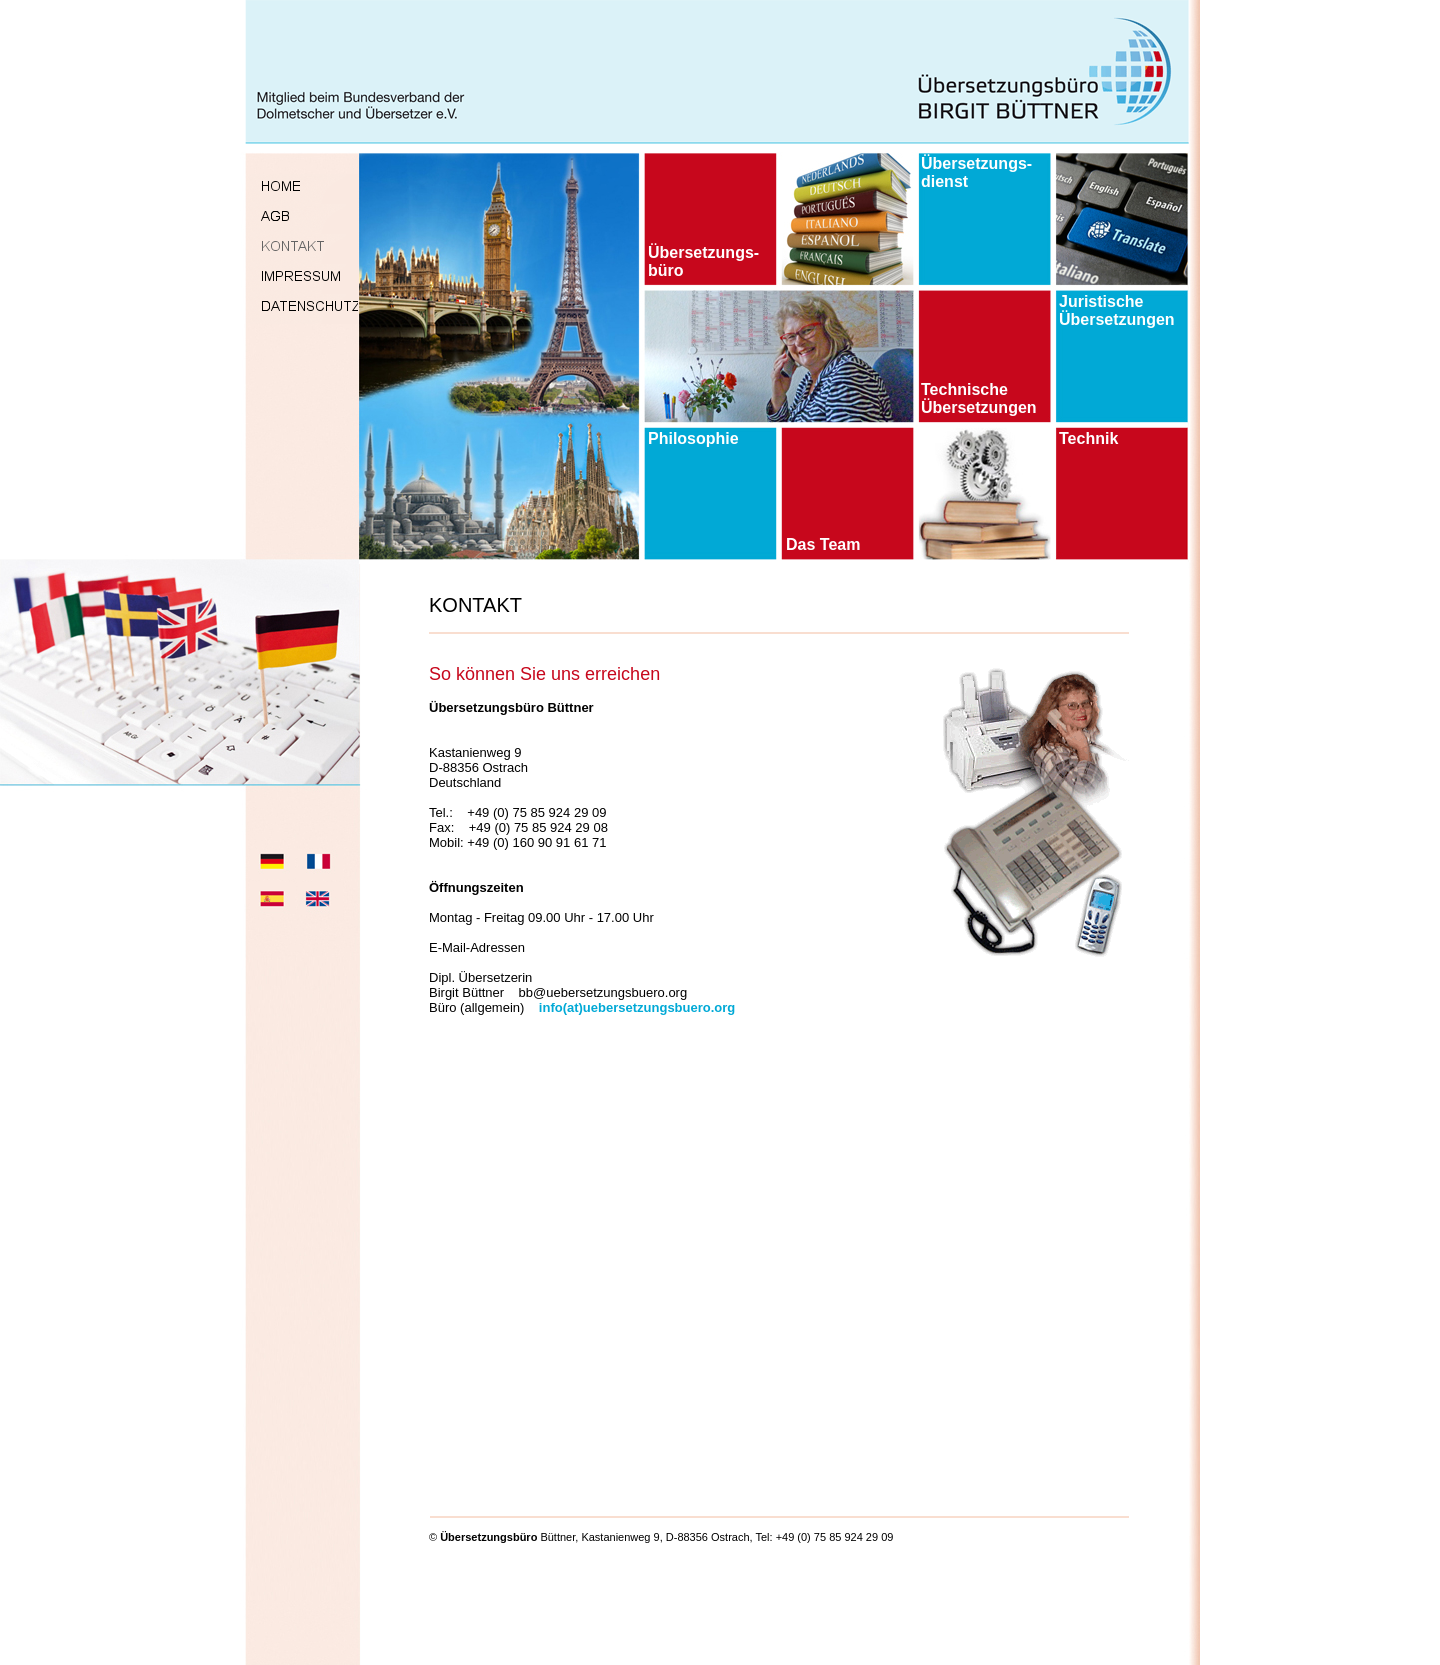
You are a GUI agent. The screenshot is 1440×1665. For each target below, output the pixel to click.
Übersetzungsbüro (488, 1537)
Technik (1088, 438)
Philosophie (693, 438)
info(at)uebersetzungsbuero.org (637, 1007)
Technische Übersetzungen (979, 398)
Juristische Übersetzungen (1117, 310)
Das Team (823, 544)
